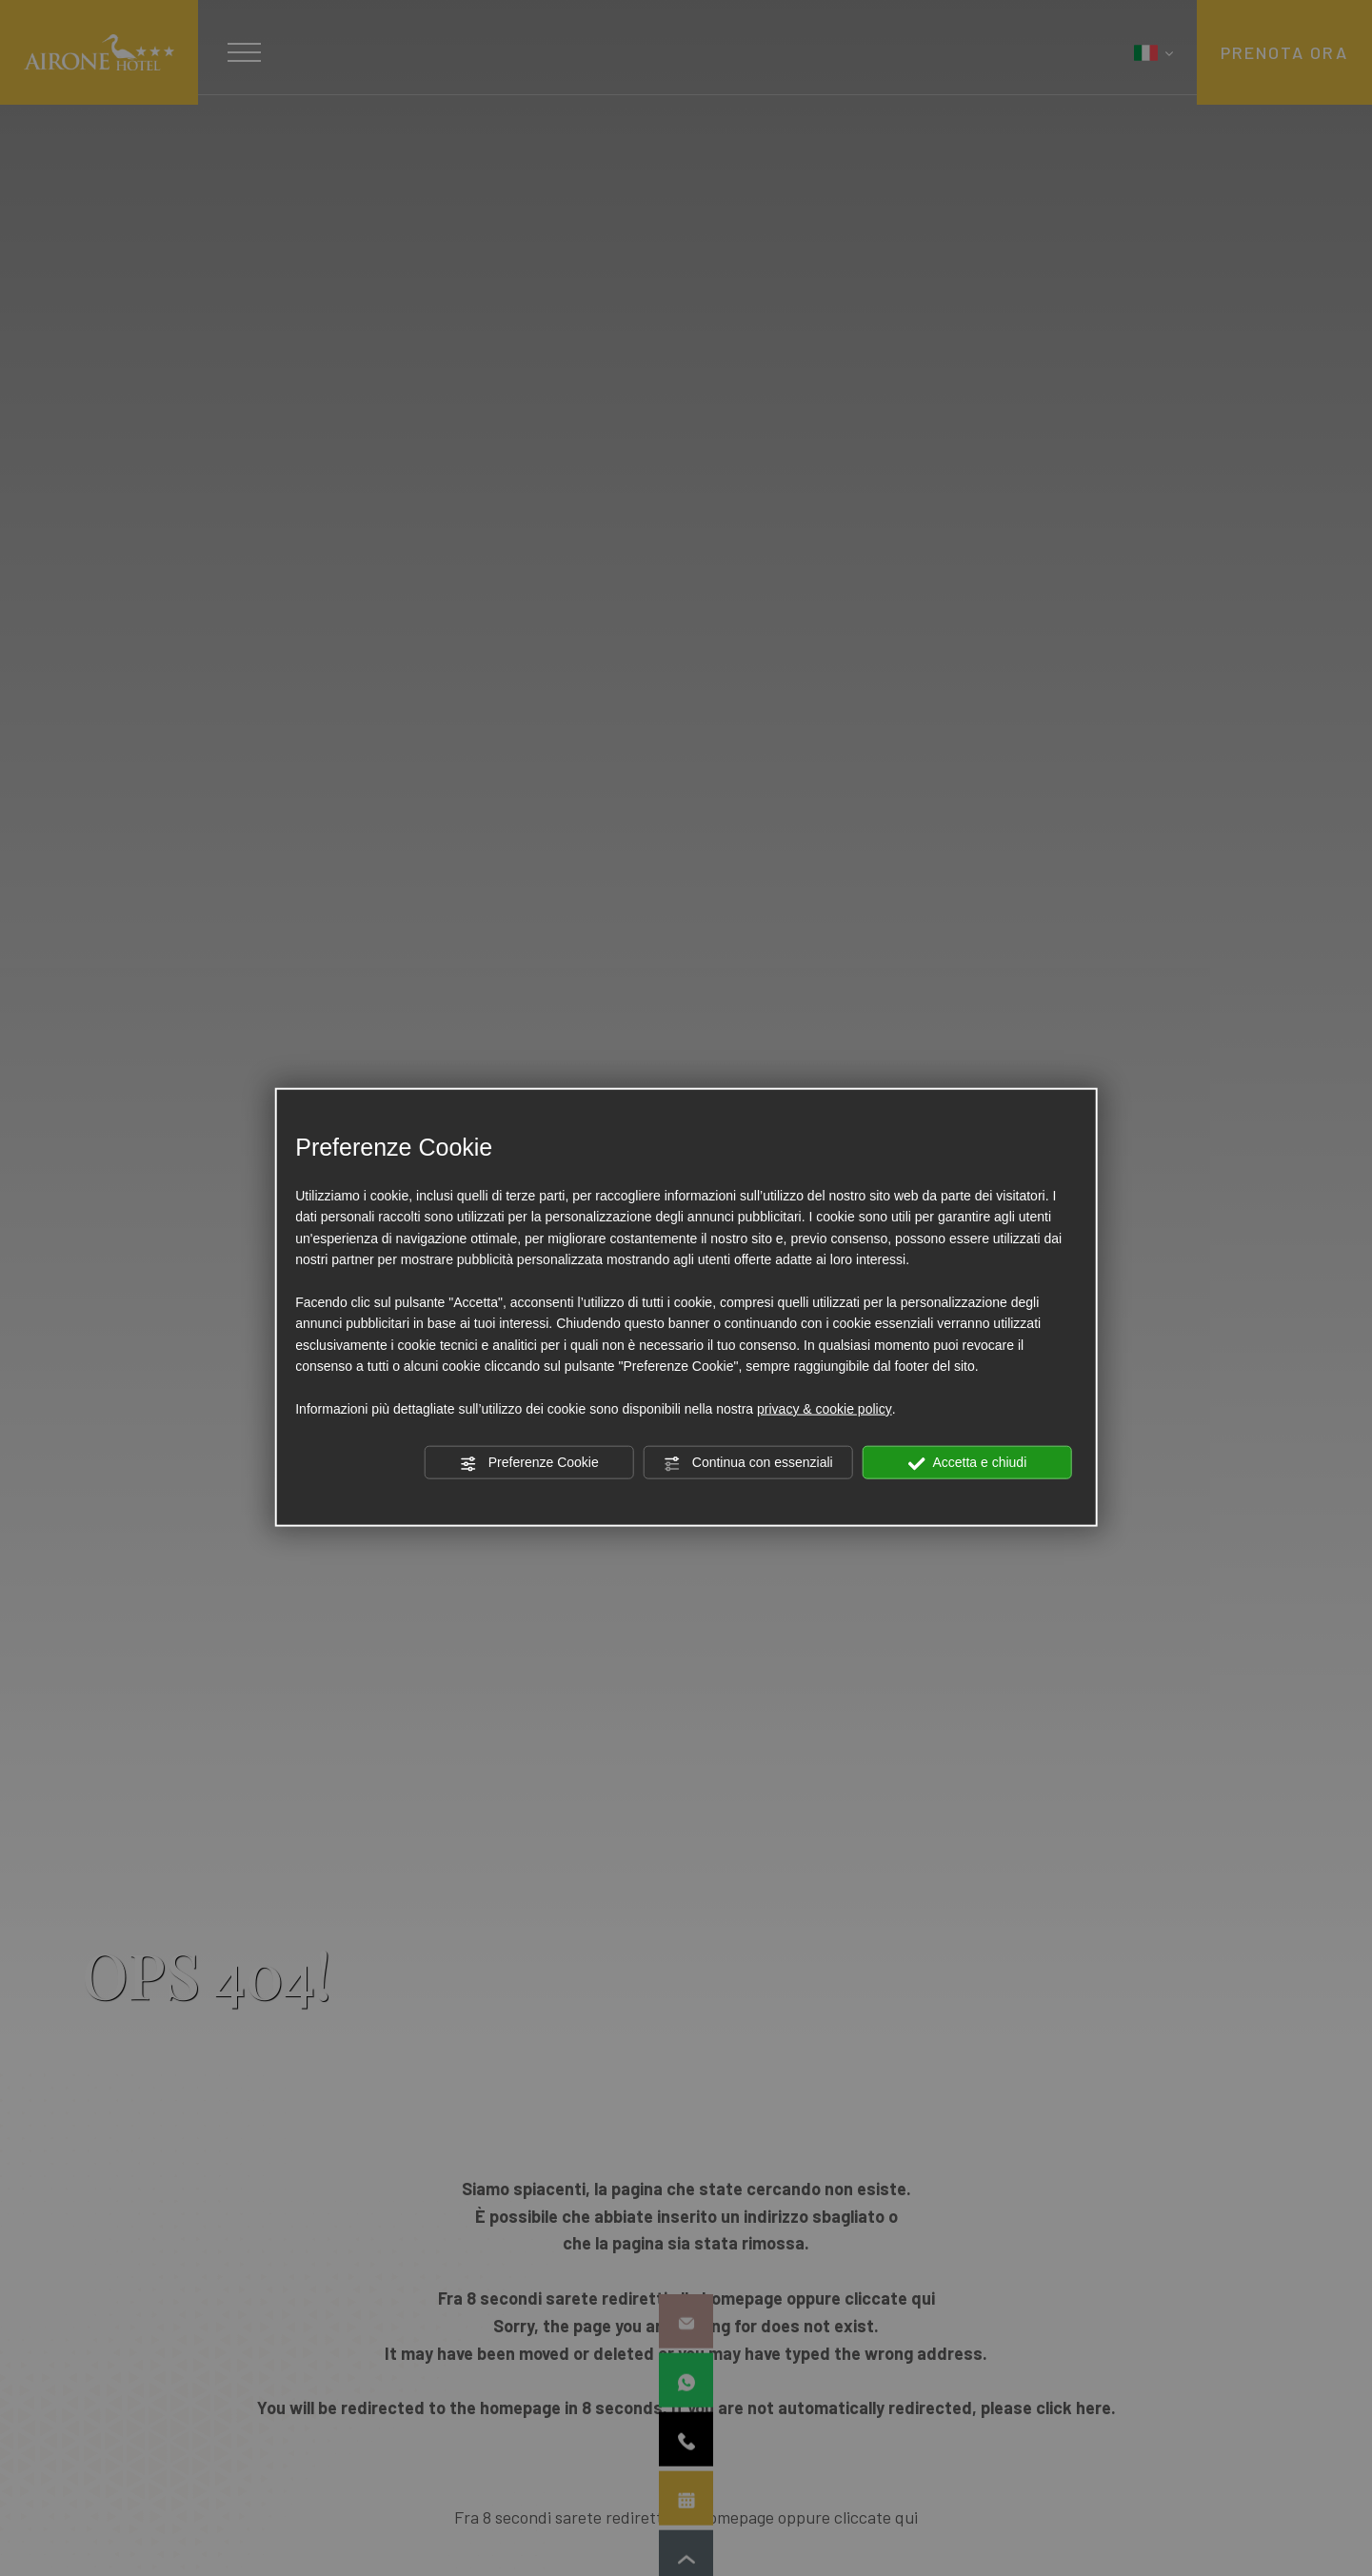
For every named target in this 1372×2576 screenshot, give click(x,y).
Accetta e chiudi (966, 1463)
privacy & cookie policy (824, 1409)
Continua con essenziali (748, 1463)
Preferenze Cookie (529, 1463)
